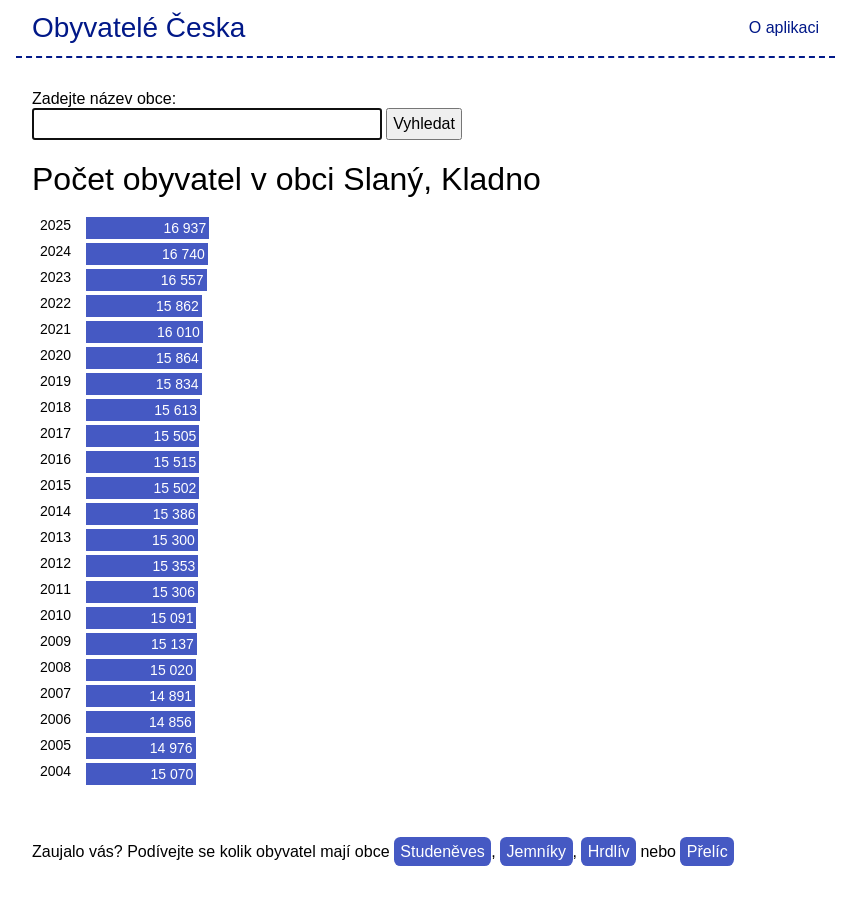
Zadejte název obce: (104, 98)
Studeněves (442, 851)
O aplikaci (784, 27)
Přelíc (707, 851)
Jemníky (537, 851)
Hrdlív (609, 851)
